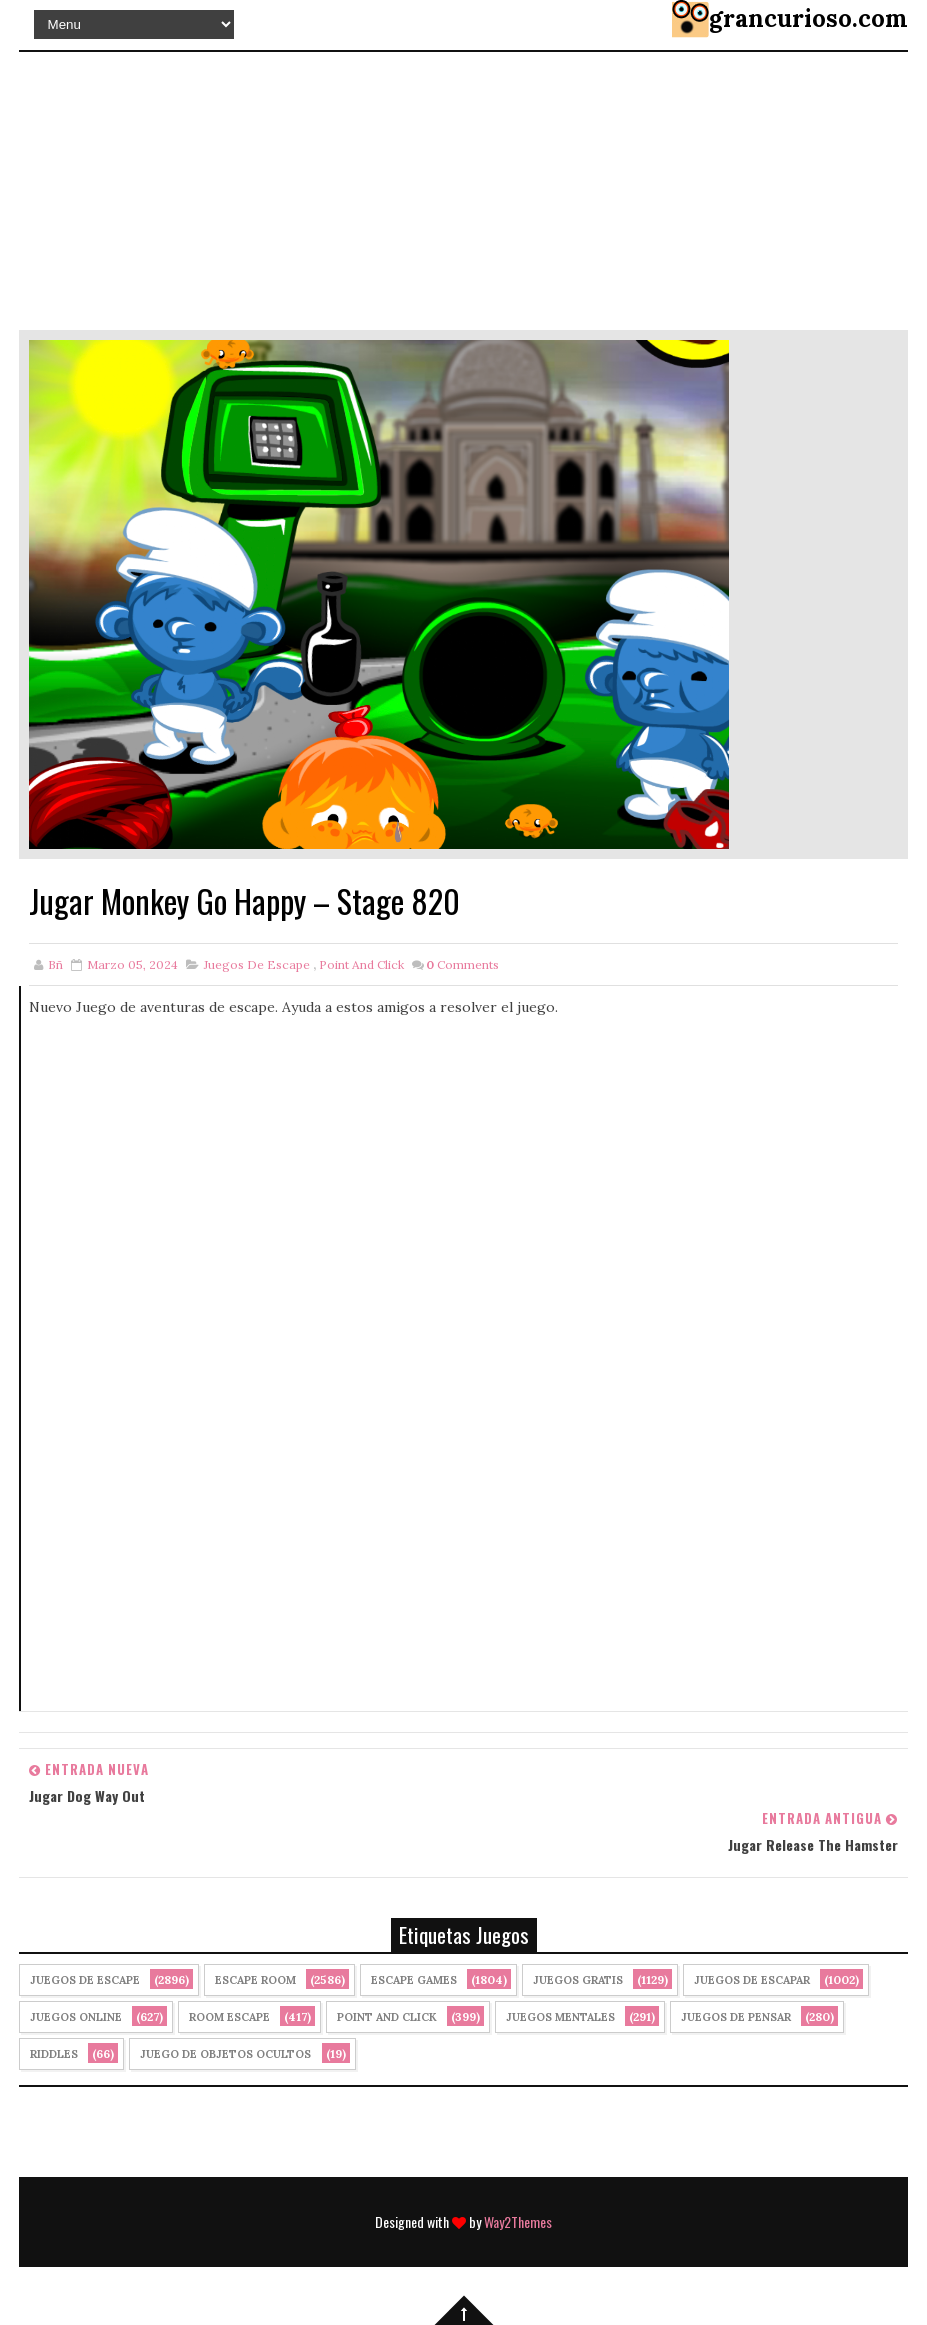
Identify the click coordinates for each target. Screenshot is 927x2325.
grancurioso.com (808, 18)
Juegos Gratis (578, 1980)
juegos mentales (560, 2017)
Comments (462, 964)
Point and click (361, 964)
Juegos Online (76, 2017)
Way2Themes (518, 2221)
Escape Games (414, 1980)
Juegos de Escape (257, 964)
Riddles (54, 2054)
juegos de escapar (752, 1980)
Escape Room (255, 1980)
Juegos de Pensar (736, 2017)
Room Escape (229, 2017)
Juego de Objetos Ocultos (225, 2054)
